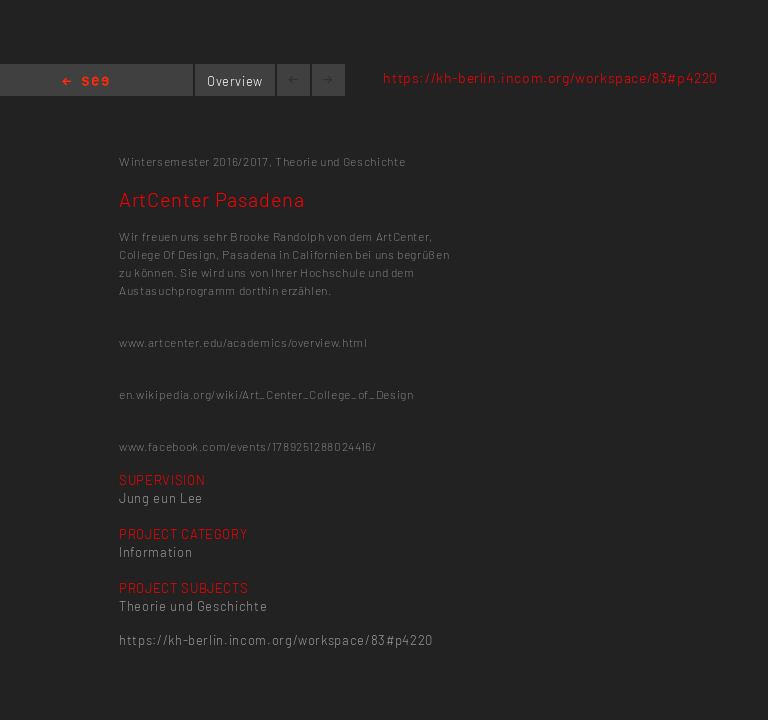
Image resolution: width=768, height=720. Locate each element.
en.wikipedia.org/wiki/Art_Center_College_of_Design (266, 394)
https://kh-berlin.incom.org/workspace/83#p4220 (550, 77)
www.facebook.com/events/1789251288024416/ (248, 446)
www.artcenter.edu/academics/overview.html (243, 342)
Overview (235, 81)
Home (85, 82)
